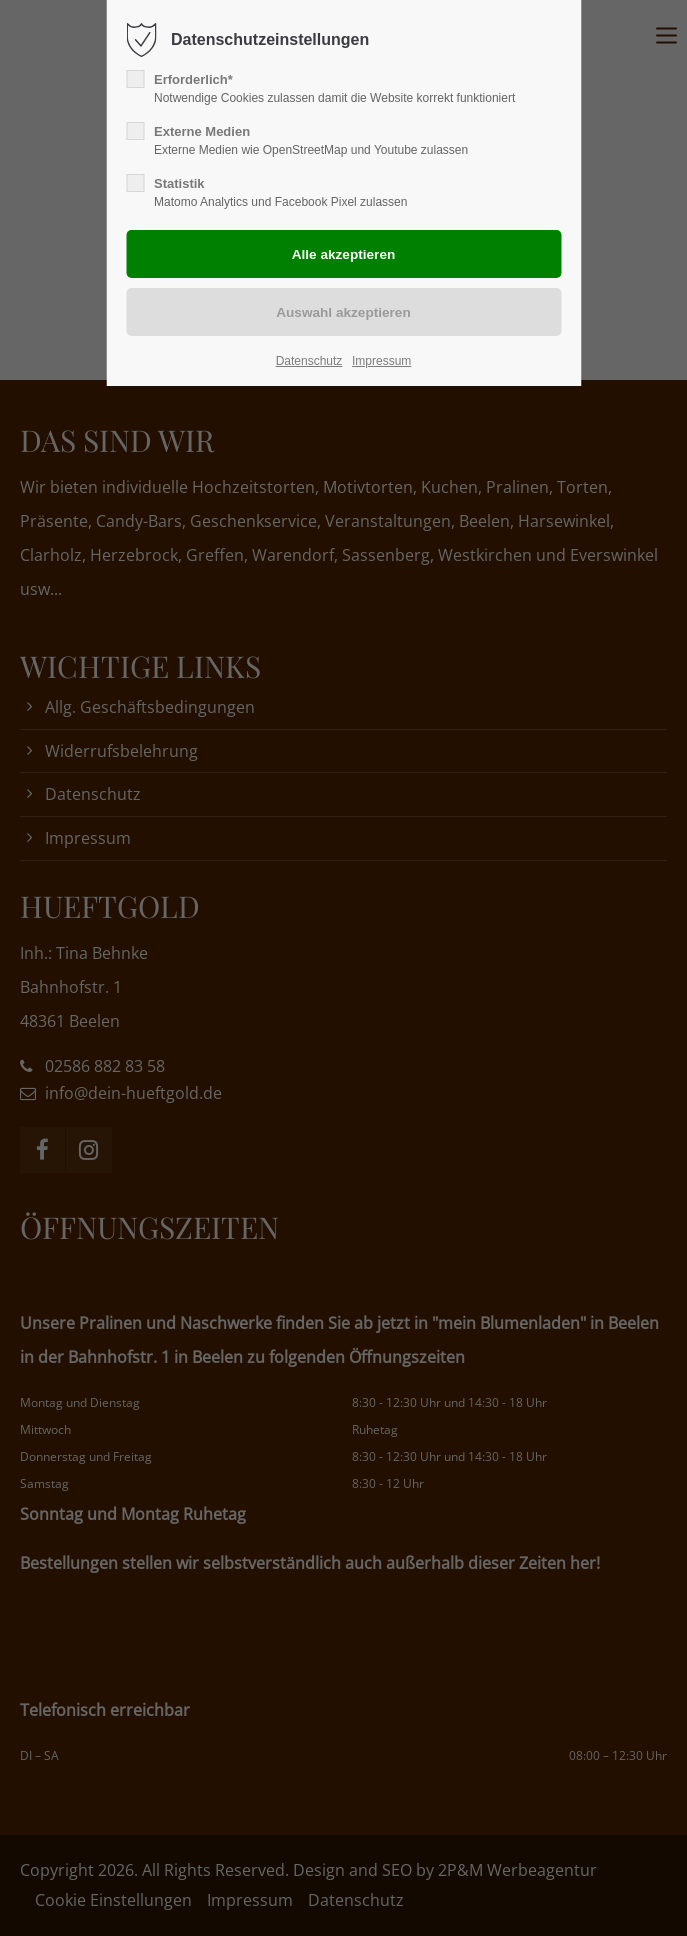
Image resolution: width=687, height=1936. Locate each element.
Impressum (381, 361)
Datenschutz (309, 361)
